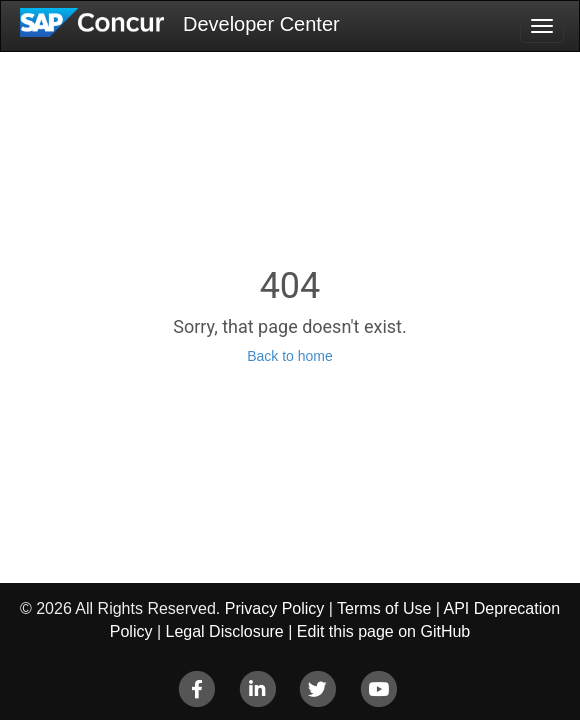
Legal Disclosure (224, 631)
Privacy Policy (275, 608)
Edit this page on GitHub (383, 631)
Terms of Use (384, 608)
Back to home (290, 356)
